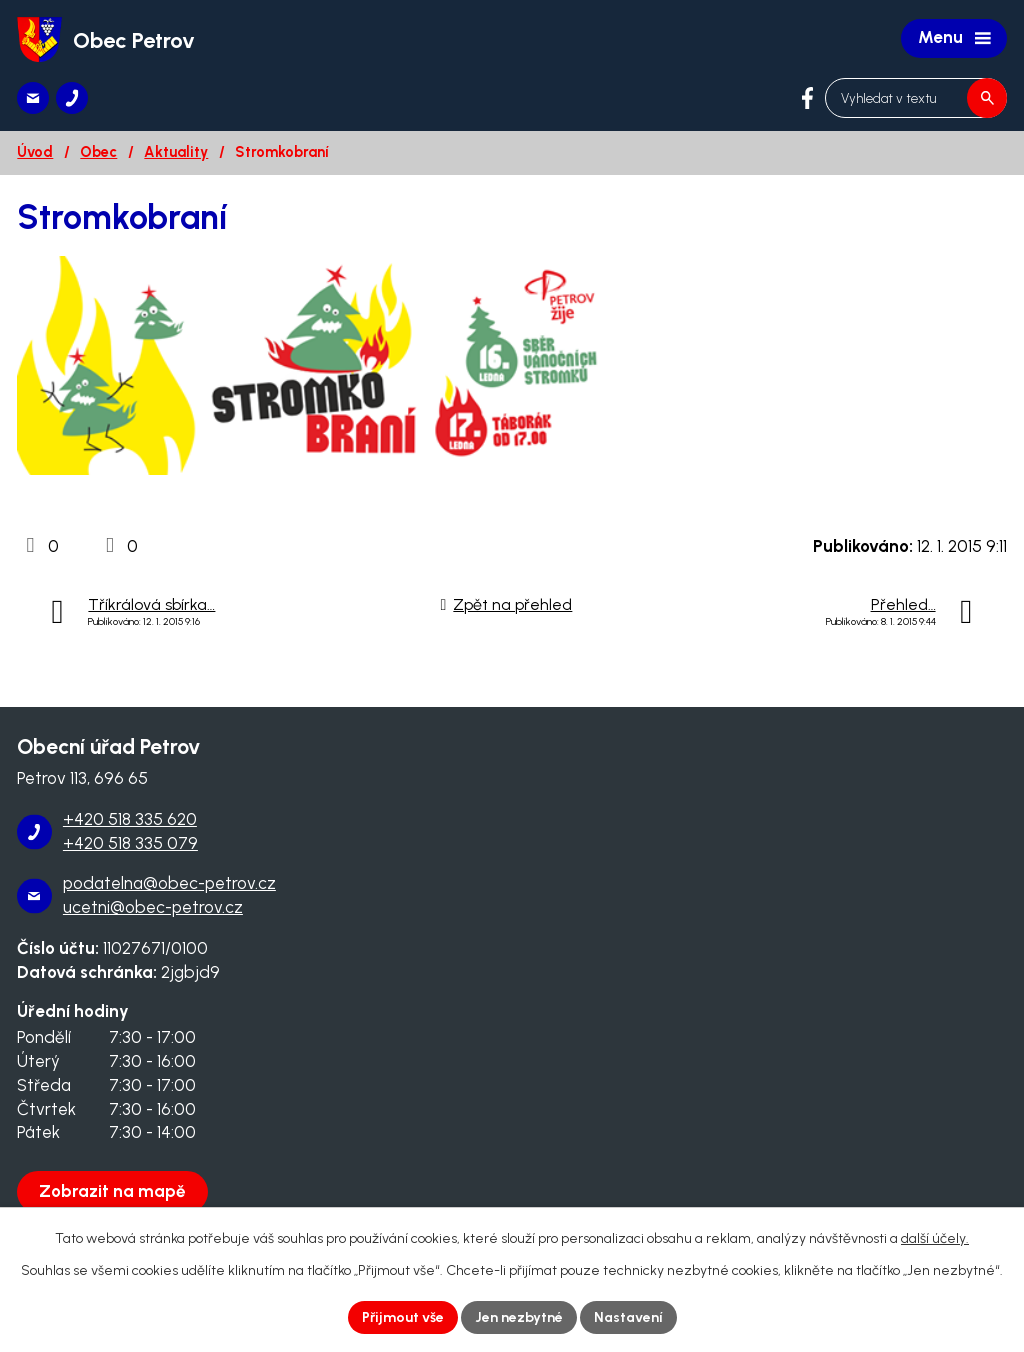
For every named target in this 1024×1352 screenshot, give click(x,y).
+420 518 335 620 (130, 819)
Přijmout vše (403, 1317)
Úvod (35, 152)
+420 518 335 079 (130, 843)
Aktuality (176, 152)
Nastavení (628, 1317)
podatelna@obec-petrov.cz (169, 883)
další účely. (935, 1238)
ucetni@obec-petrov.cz (153, 907)
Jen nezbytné (519, 1317)
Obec (98, 152)
